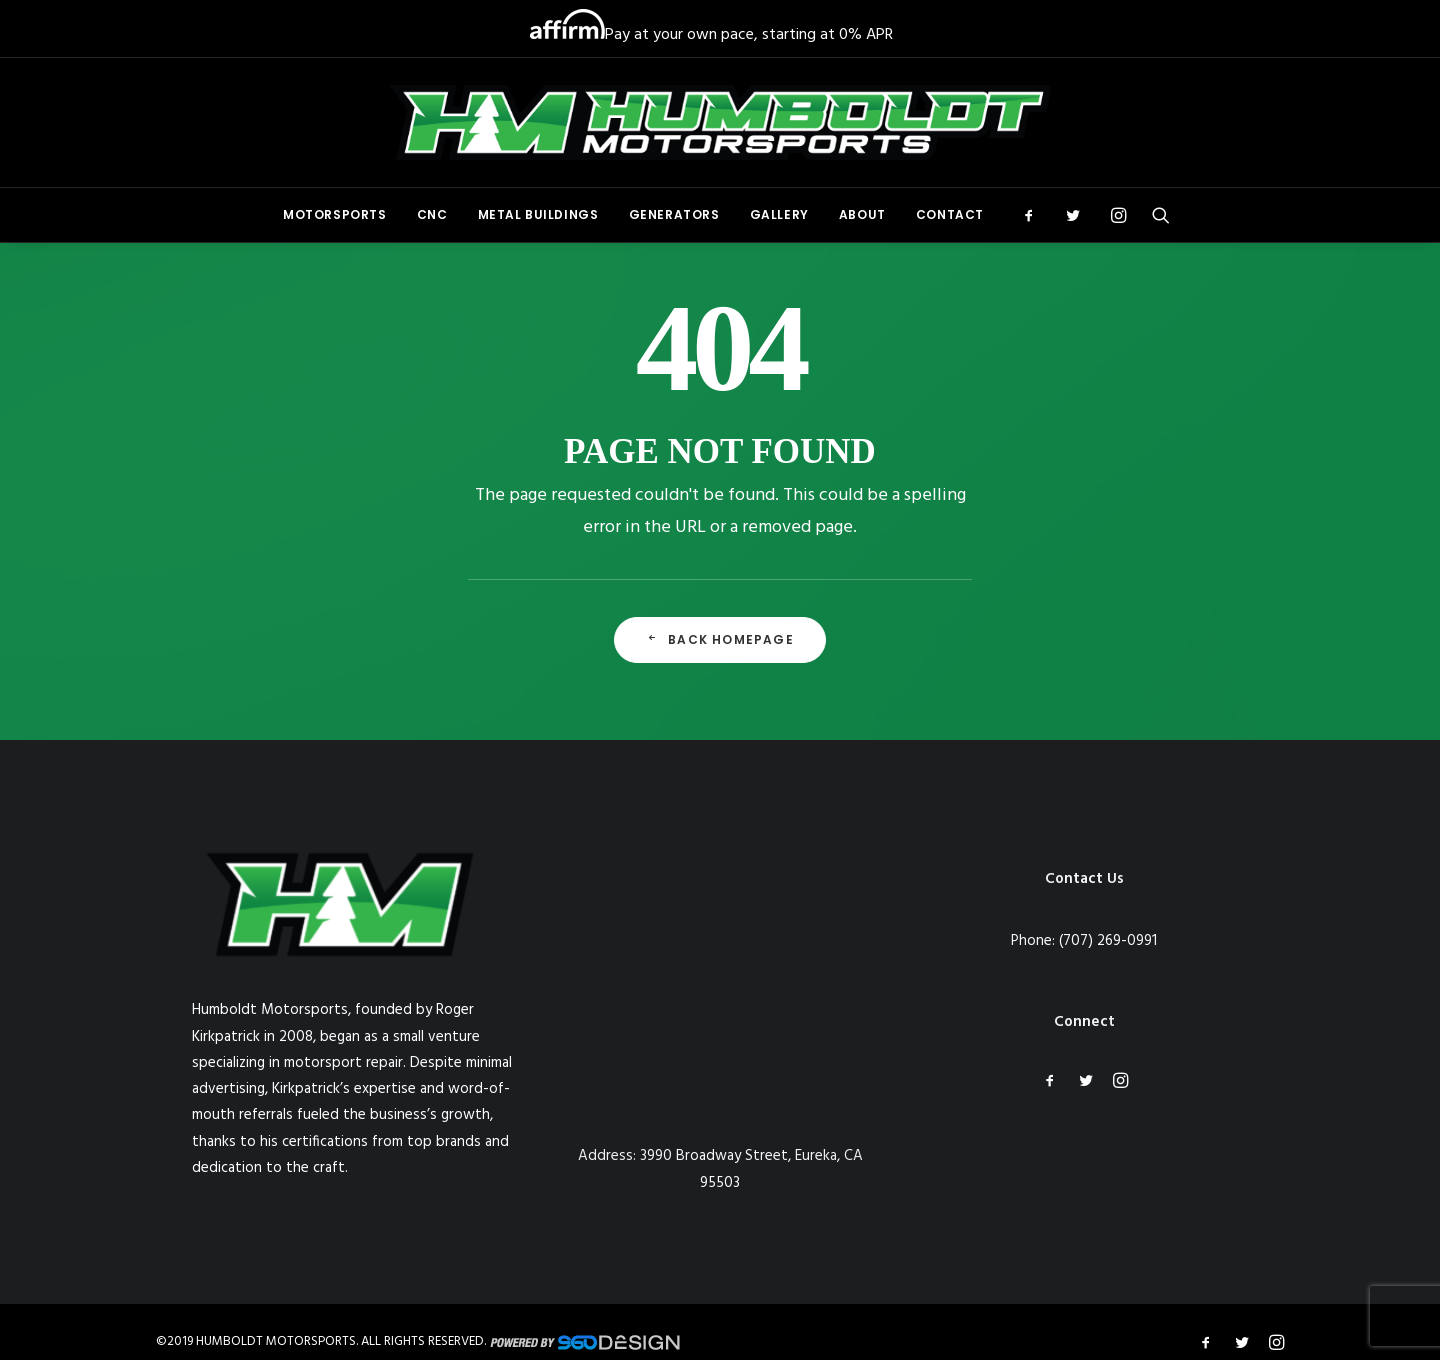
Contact (950, 214)
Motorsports (335, 214)
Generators (674, 214)
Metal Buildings (538, 214)
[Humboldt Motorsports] (720, 122)
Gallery (779, 214)
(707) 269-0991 (1108, 941)
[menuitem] (335, 215)
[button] (1035, 215)
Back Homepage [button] (720, 639)
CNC (432, 214)
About (862, 214)
